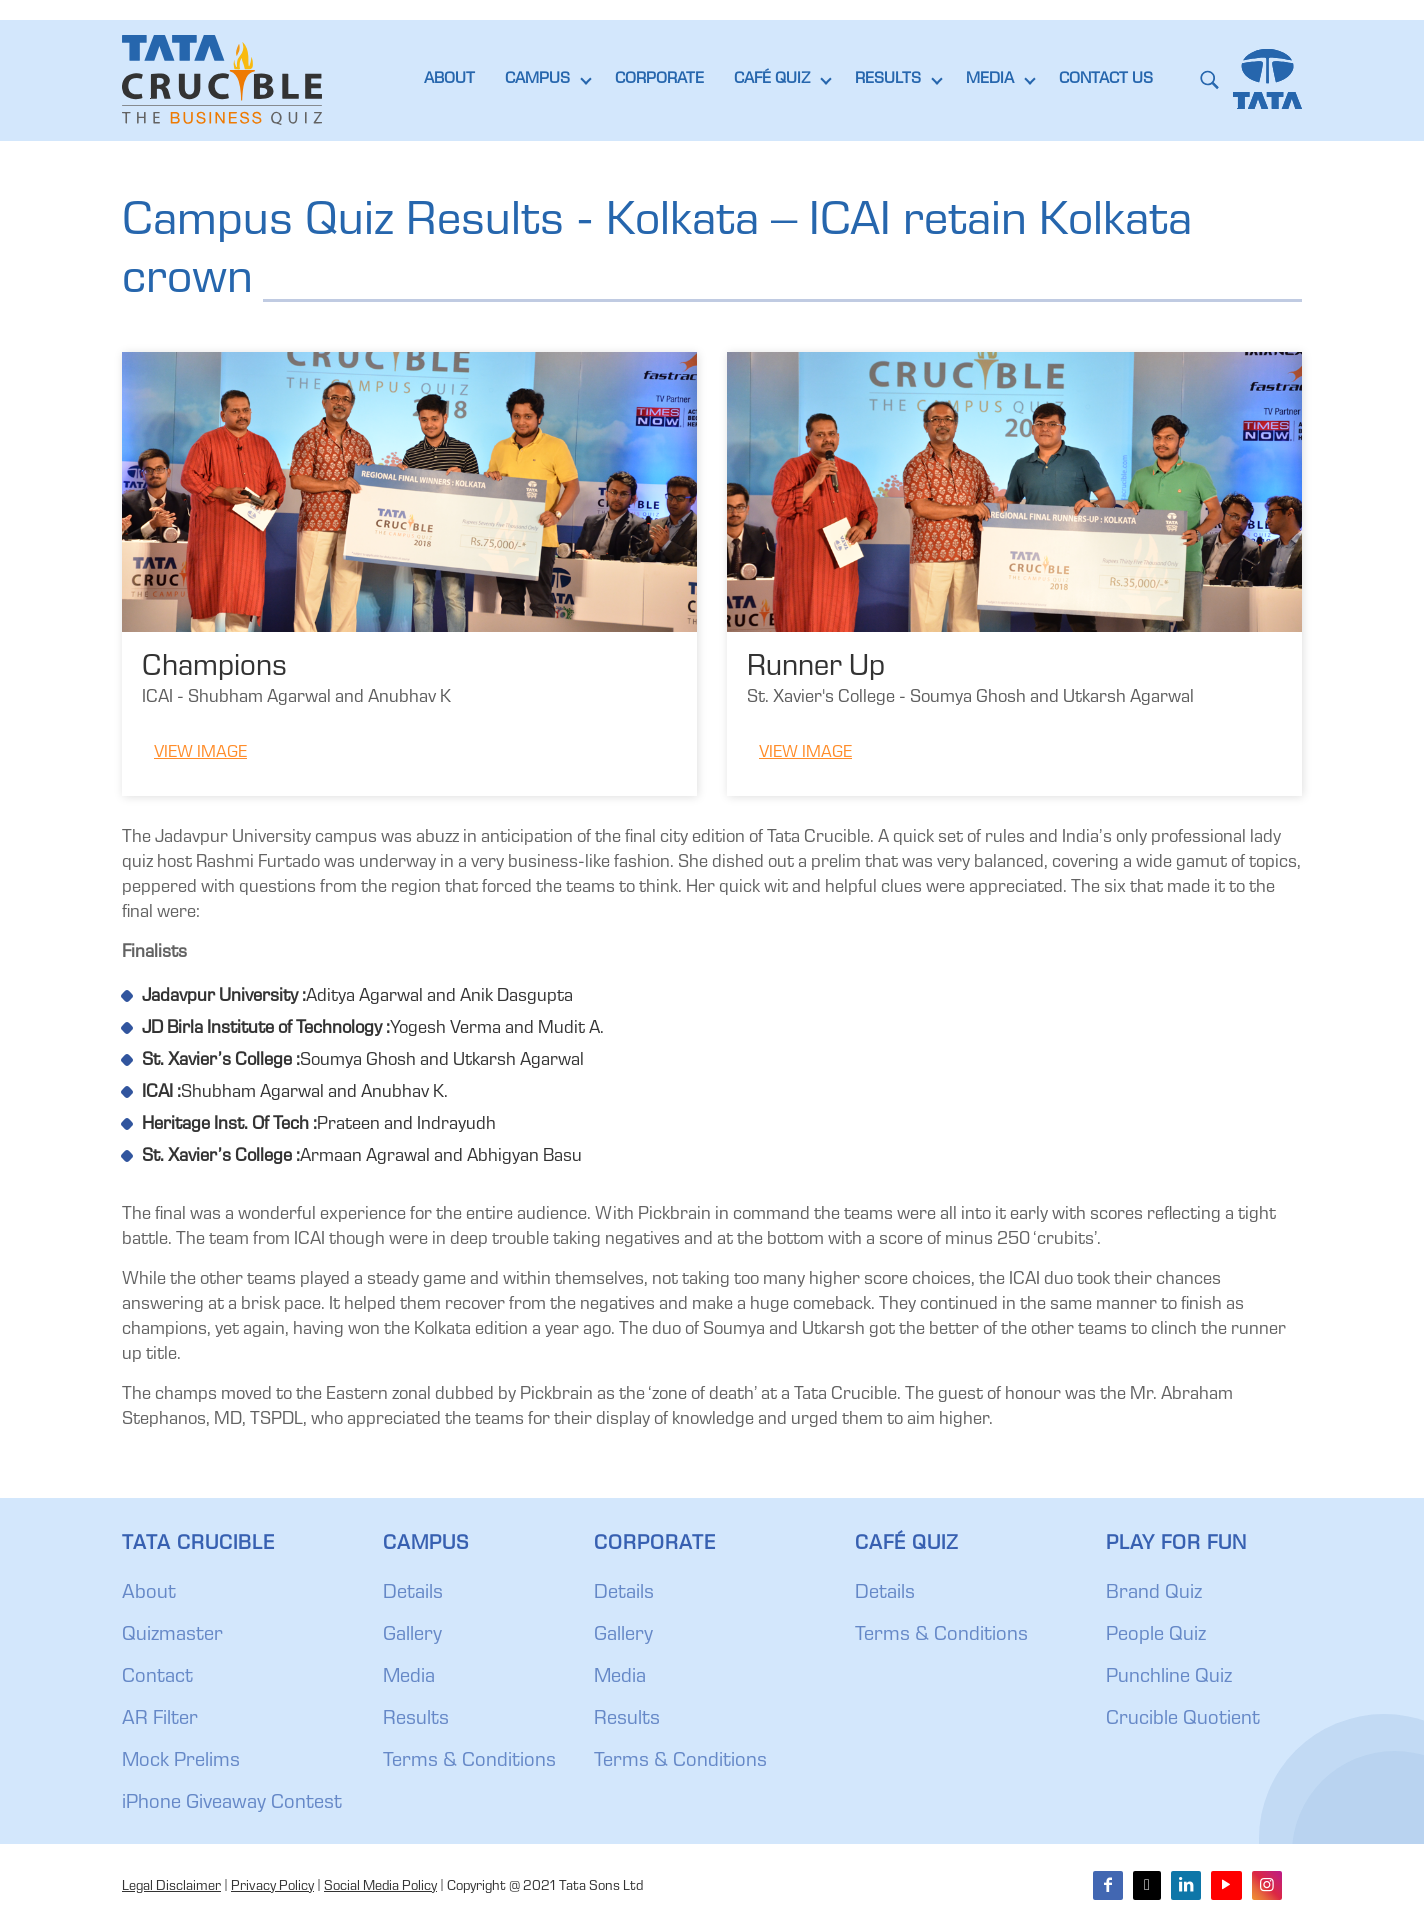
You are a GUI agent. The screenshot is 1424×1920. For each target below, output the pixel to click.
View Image (200, 753)
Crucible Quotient (1183, 1720)
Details (413, 1594)
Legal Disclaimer (171, 1887)
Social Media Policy (380, 1887)
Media (409, 1678)
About (149, 1594)
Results (416, 1720)
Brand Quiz (1154, 1594)
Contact (157, 1678)
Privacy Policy (272, 1887)
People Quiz (1156, 1636)
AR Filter (160, 1720)
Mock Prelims (181, 1762)
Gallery (412, 1636)
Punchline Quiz (1169, 1678)
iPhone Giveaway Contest (232, 1804)
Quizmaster (172, 1636)
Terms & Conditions (469, 1762)
